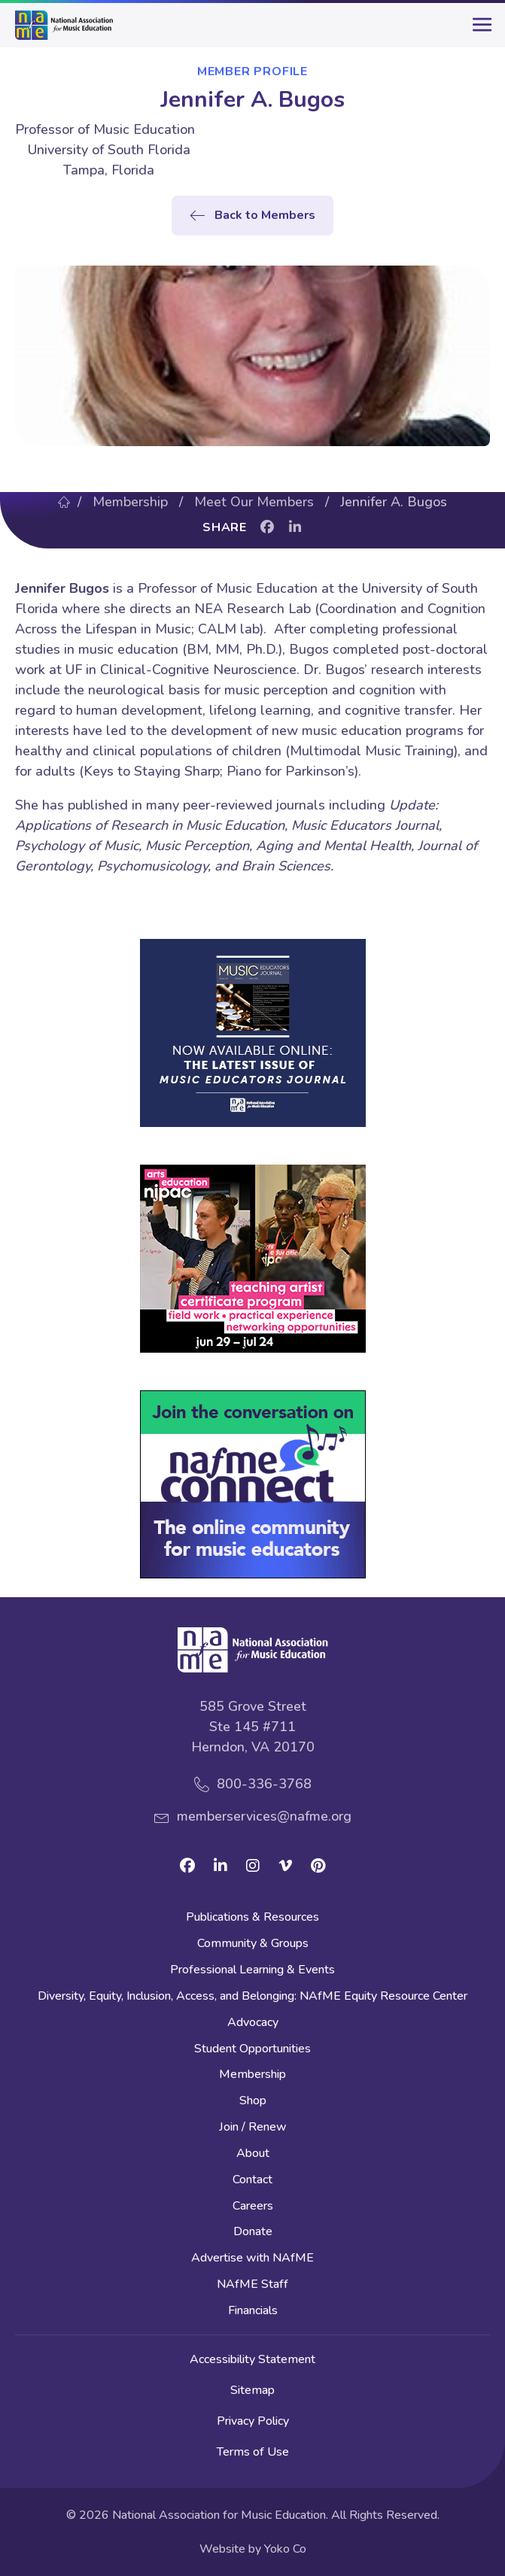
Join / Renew (253, 2128)
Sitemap (252, 2390)
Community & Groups (253, 1944)
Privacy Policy (253, 2421)
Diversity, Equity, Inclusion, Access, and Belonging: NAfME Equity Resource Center (252, 1997)
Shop (252, 2102)
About (252, 2154)
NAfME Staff (252, 2285)
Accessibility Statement (252, 2359)
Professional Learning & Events (252, 1971)
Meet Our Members (254, 502)
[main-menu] (478, 31)
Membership (130, 502)
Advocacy (252, 2023)
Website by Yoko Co (252, 2549)
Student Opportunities (252, 2050)
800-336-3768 (264, 1784)
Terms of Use (253, 2452)
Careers (253, 2207)
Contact (252, 2181)
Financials (253, 2311)
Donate (252, 2232)
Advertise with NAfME (252, 2259)
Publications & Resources (252, 1918)
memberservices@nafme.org (264, 1816)
